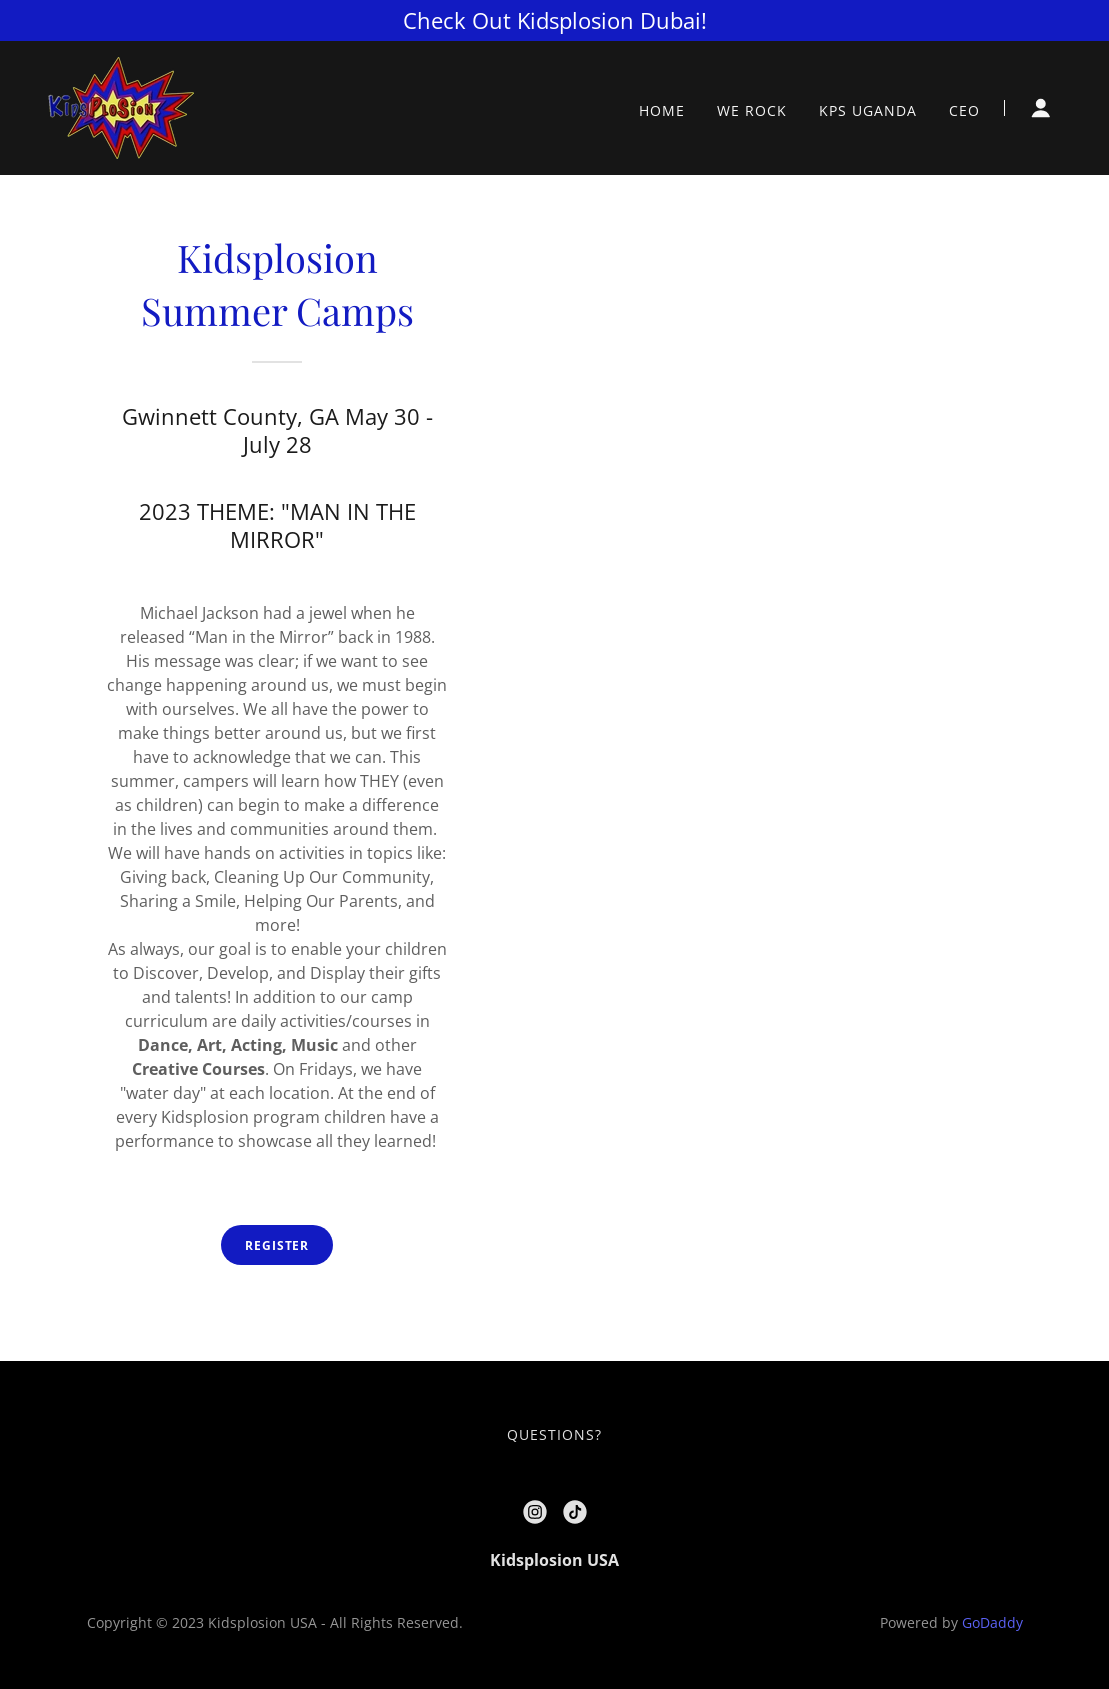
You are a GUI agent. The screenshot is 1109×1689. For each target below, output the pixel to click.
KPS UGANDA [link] (868, 110)
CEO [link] (964, 110)
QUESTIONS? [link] (554, 1434)
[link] (121, 106)
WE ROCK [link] (752, 110)
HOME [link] (662, 110)
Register (277, 1245)
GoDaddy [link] (992, 1622)
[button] (1041, 108)
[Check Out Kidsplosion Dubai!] (554, 20)
